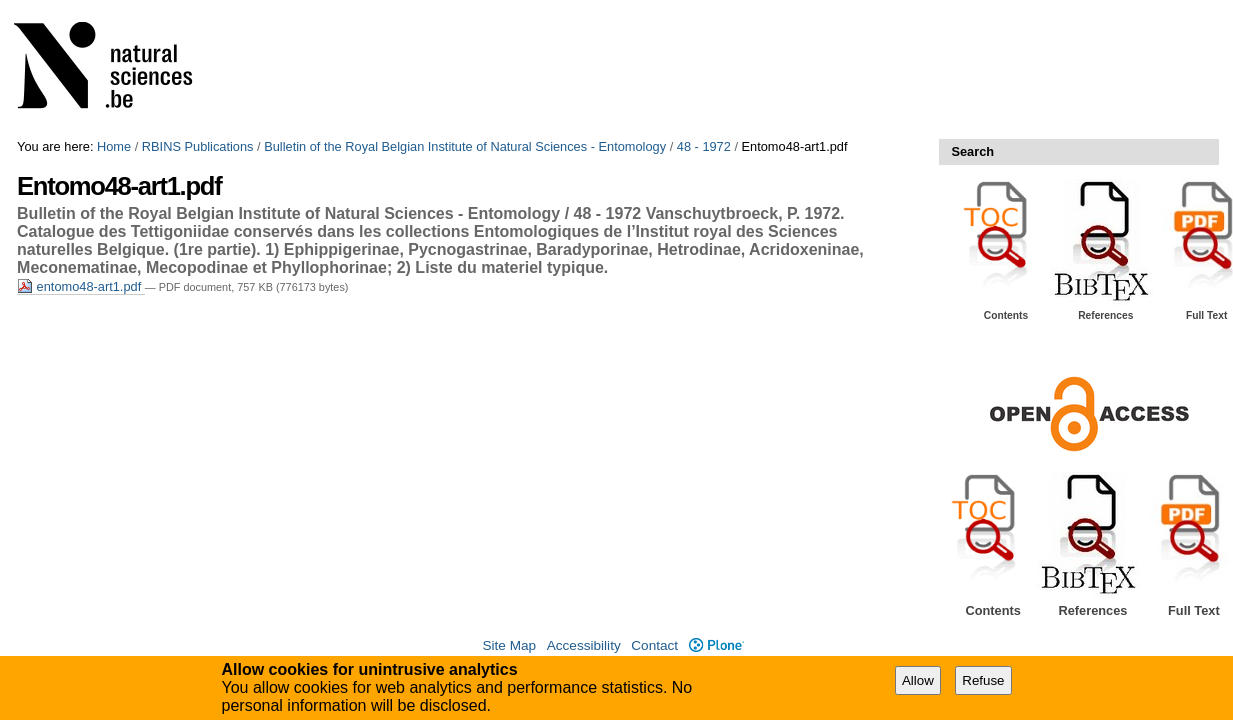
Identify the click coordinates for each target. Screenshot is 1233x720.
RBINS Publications (198, 146)
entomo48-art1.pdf (81, 286)
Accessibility (584, 645)
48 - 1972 (704, 146)
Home (114, 146)
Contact (654, 645)
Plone (716, 645)
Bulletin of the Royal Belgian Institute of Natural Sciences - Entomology (465, 146)
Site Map (509, 645)
